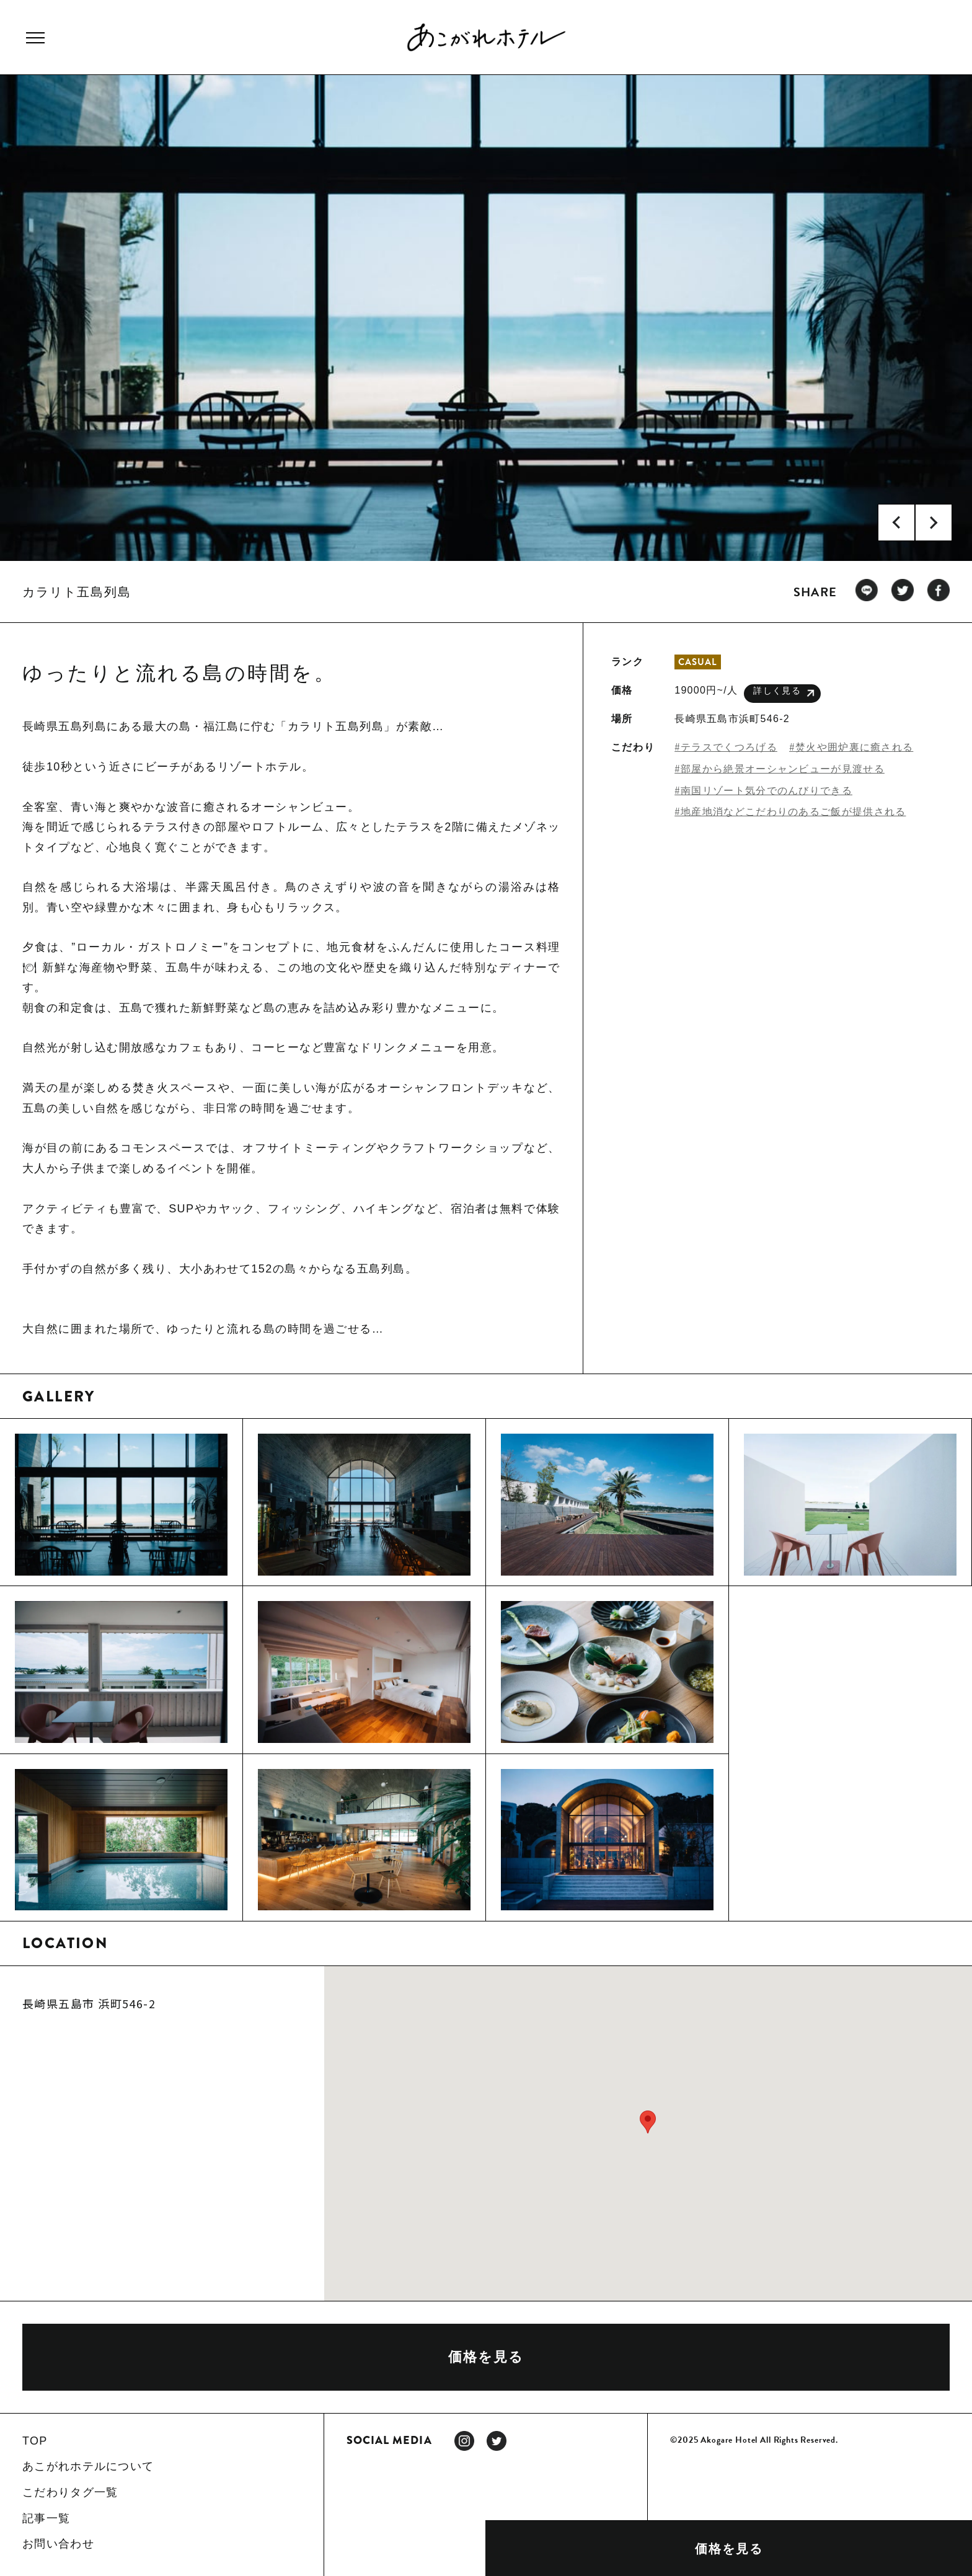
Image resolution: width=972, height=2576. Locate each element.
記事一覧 (46, 2518)
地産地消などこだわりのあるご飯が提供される (793, 811)
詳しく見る (784, 693)
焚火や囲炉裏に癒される (854, 747)
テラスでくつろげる (729, 747)
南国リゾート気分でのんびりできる (766, 790)
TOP (35, 2441)
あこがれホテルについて (88, 2466)
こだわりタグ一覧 (70, 2492)
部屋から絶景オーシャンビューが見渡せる (783, 769)
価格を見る (729, 2549)
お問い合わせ (58, 2544)
